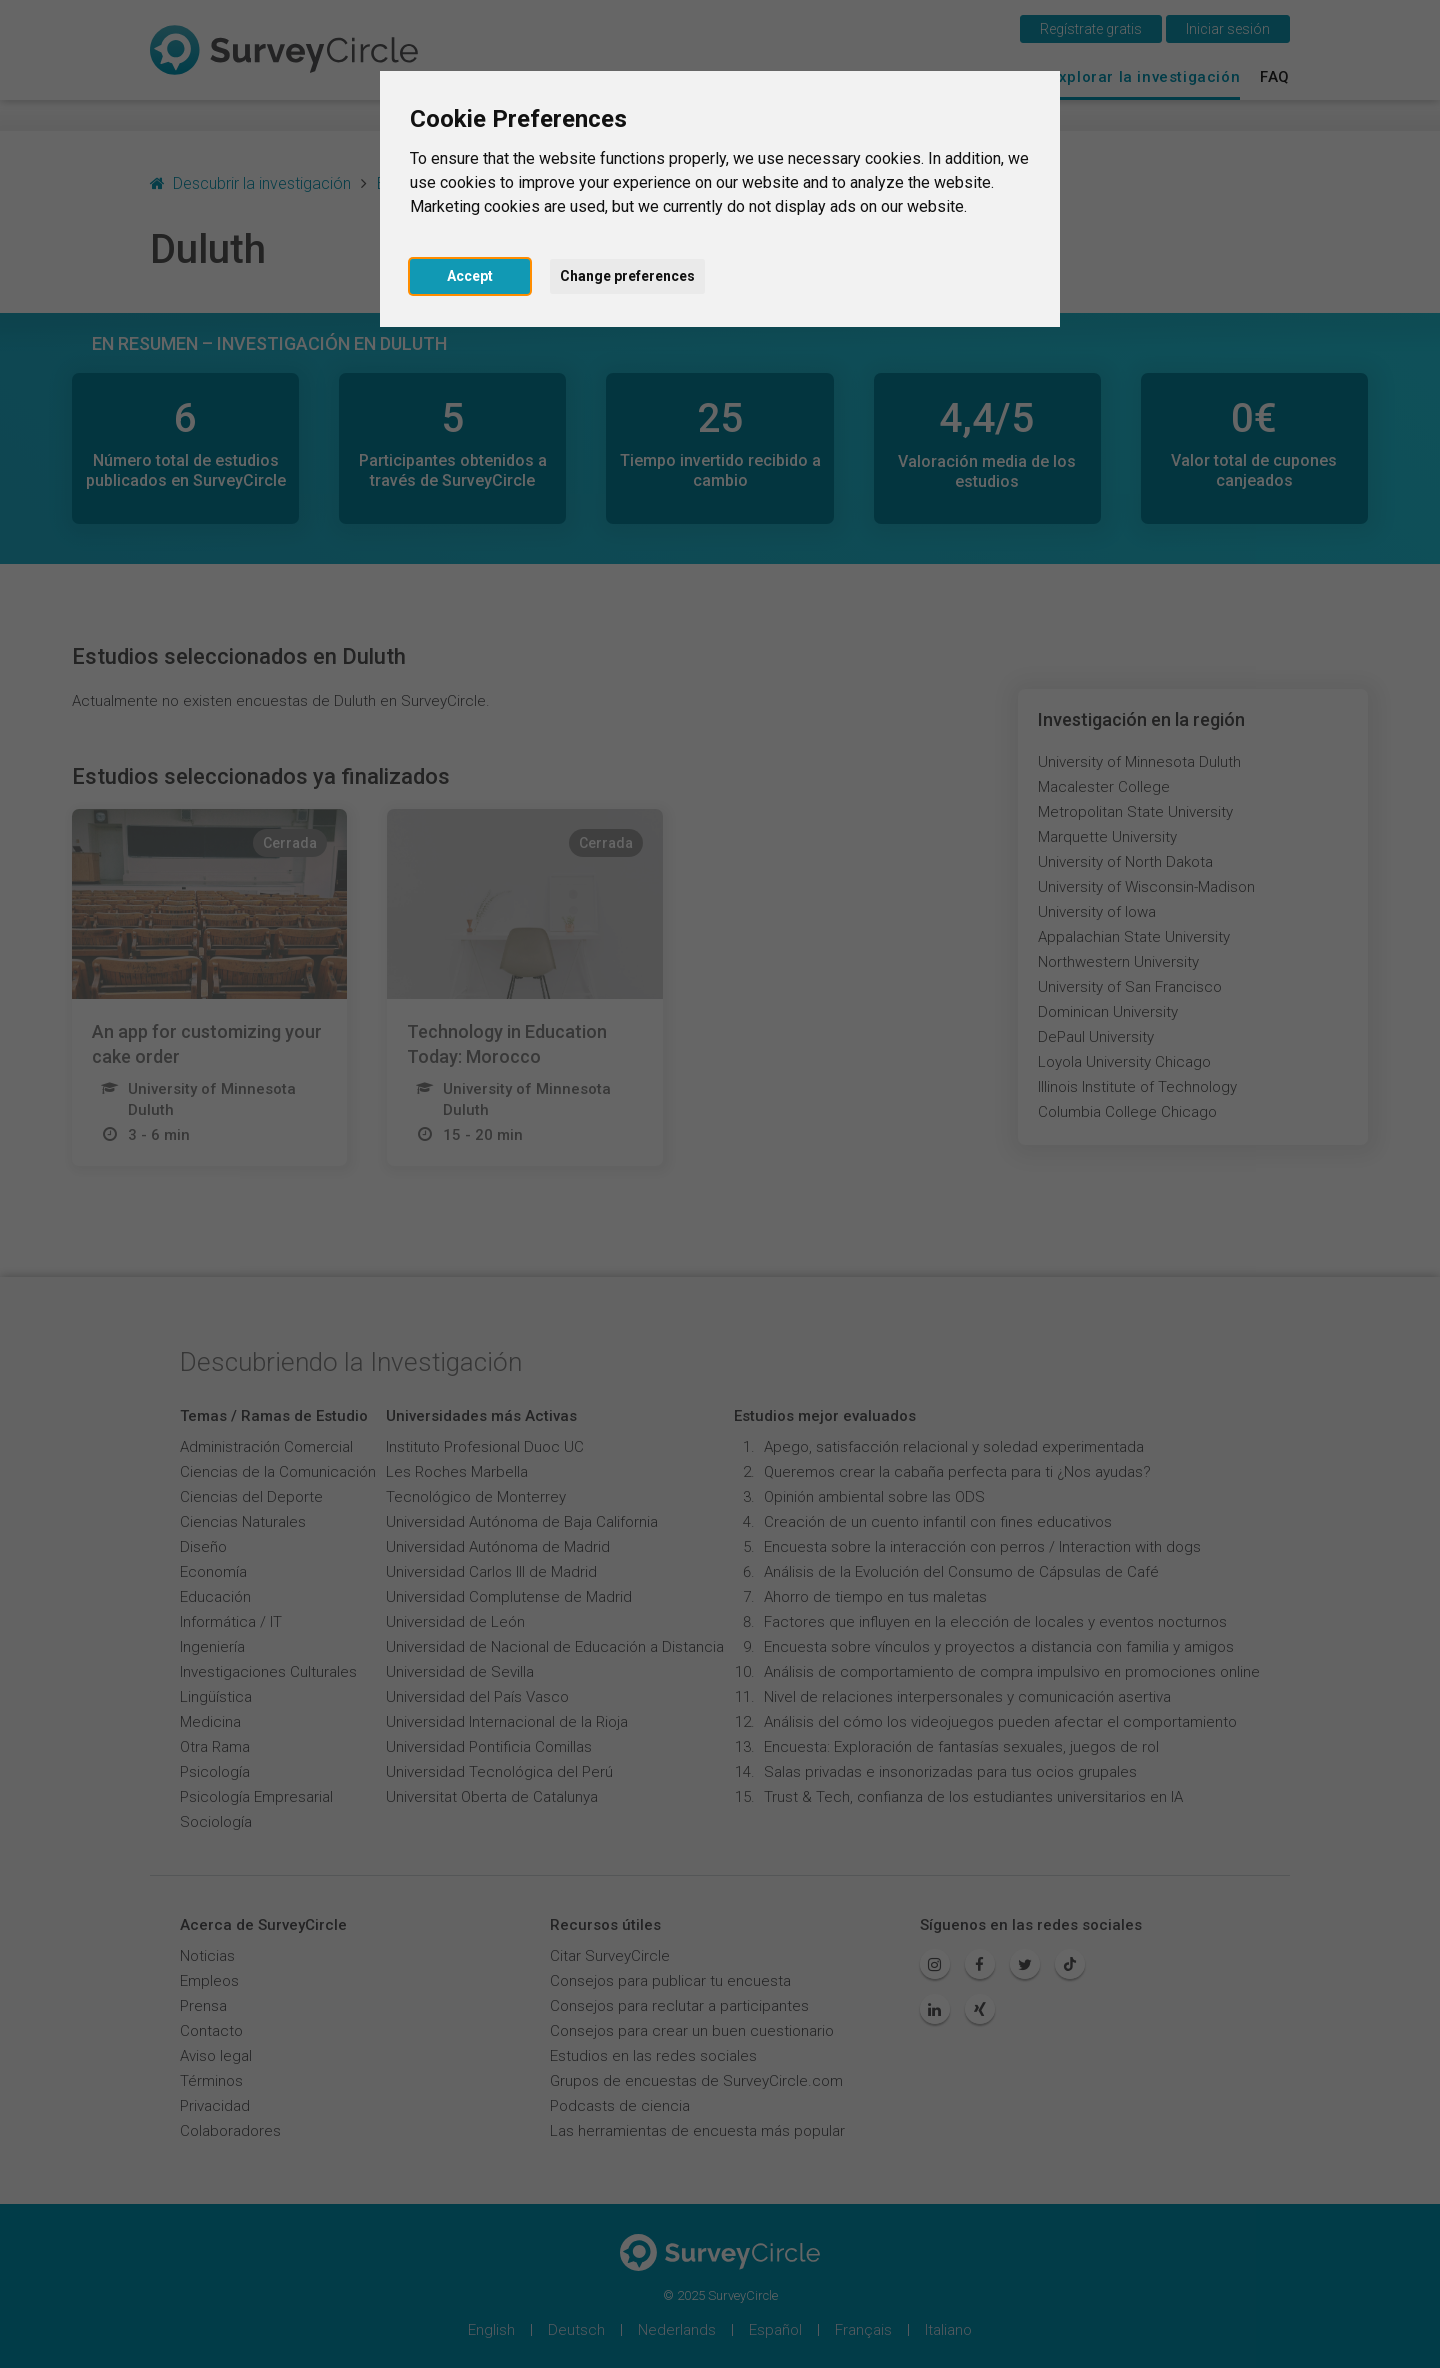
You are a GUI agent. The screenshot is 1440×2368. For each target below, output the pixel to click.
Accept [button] (470, 276)
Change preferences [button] (627, 276)
